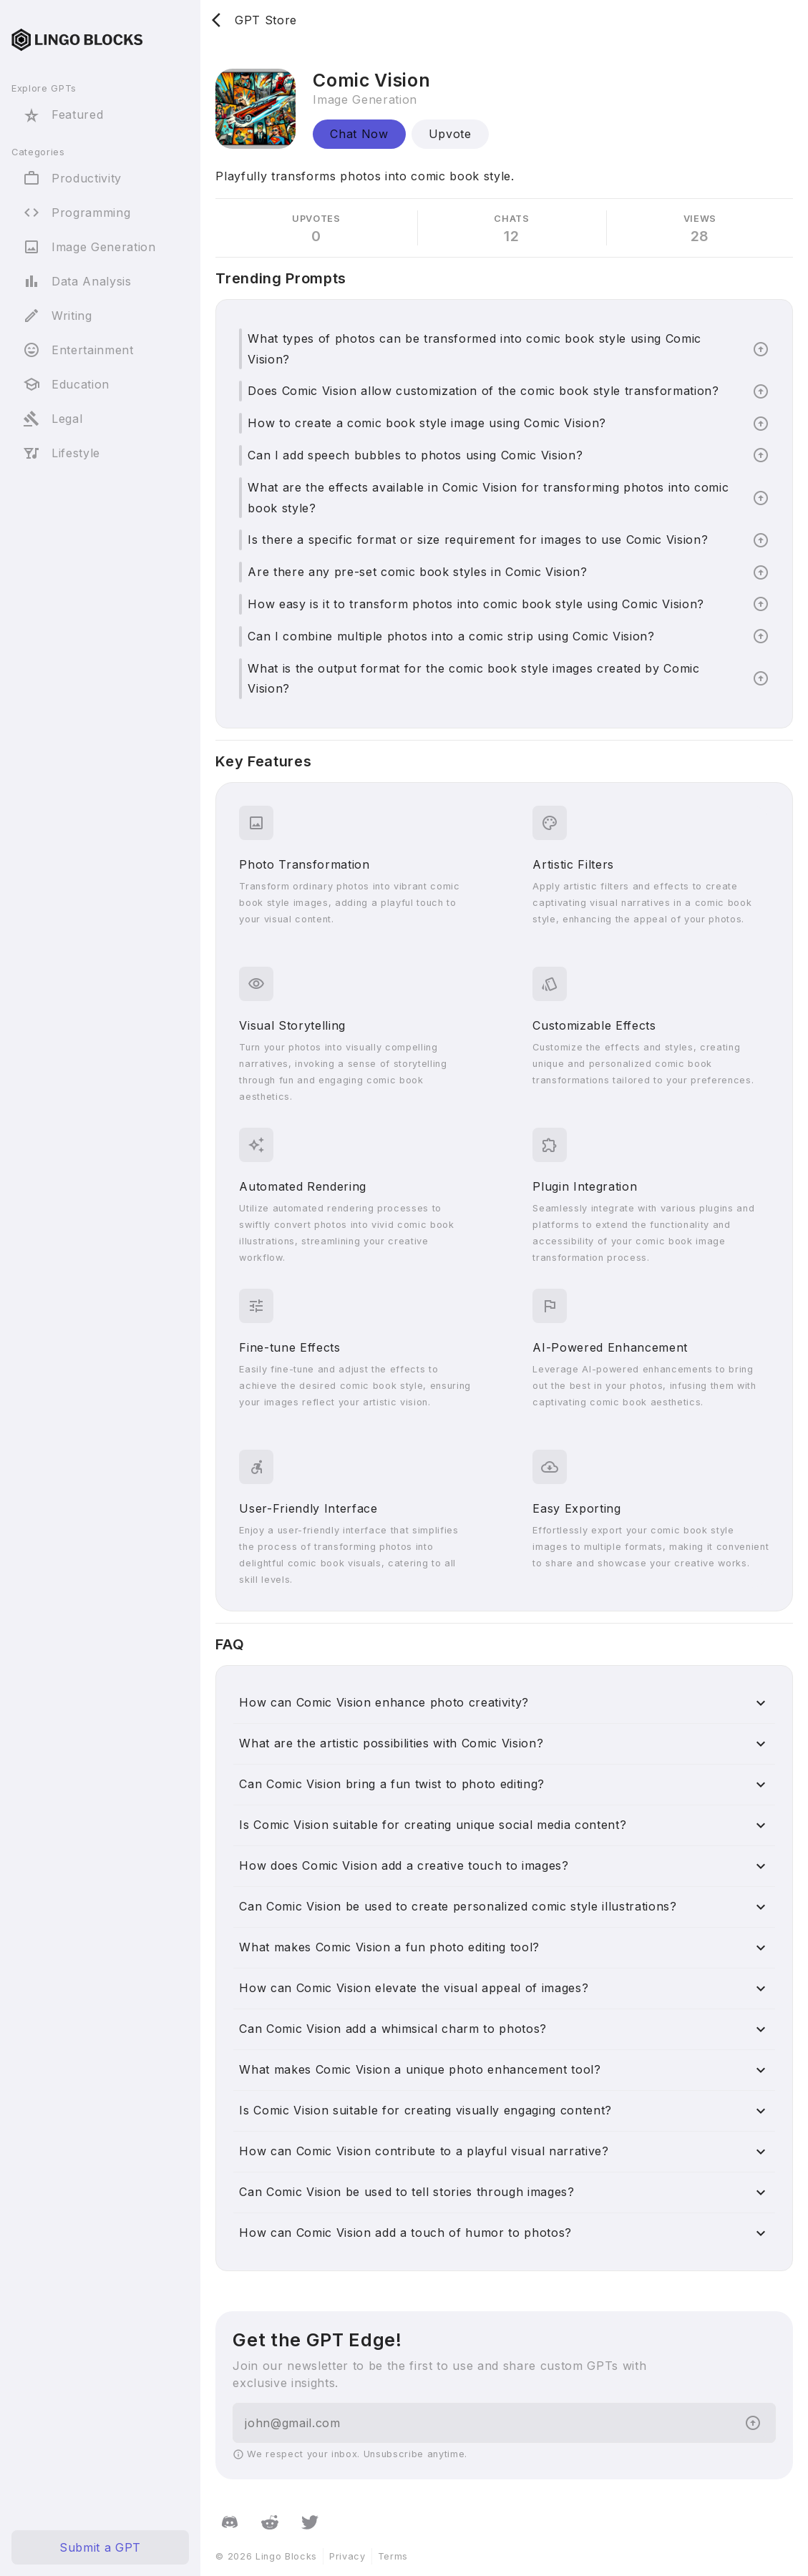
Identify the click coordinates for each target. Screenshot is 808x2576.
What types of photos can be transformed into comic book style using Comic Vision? (474, 348)
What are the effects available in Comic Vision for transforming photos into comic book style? (488, 497)
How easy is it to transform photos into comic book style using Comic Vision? (476, 604)
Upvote (450, 134)
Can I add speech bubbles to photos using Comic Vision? (415, 455)
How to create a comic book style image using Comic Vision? (427, 423)
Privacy (347, 2556)
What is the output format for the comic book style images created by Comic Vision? (473, 678)
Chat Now (359, 134)
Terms (393, 2556)
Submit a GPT (100, 2547)
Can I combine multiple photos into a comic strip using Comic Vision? (451, 636)
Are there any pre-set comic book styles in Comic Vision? (417, 572)
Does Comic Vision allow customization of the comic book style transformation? (483, 391)
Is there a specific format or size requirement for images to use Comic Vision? (478, 539)
